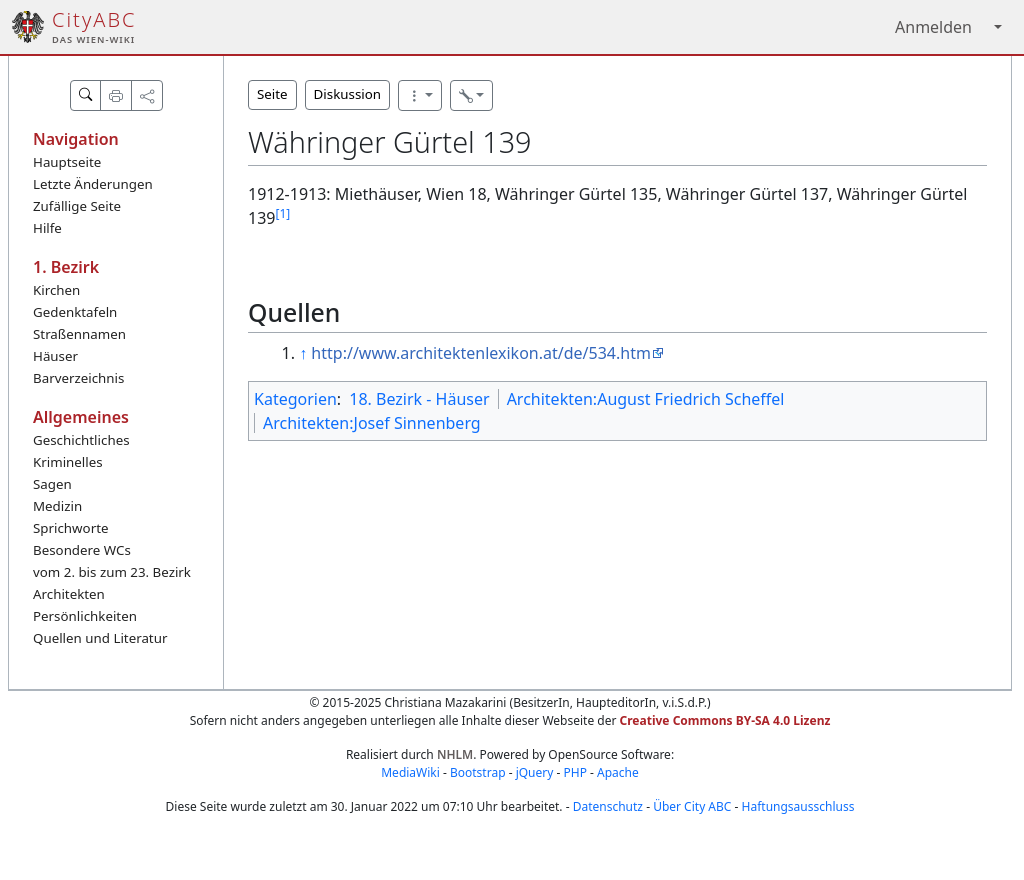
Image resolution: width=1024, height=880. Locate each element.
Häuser (55, 356)
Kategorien (295, 399)
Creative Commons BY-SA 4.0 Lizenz (725, 720)
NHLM (455, 754)
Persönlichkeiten (85, 616)
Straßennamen (79, 334)
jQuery (535, 772)
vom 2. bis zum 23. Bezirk (112, 572)
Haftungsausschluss (798, 806)
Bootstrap (478, 772)
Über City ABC (692, 806)
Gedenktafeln (75, 312)
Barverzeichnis (78, 378)
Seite (272, 94)
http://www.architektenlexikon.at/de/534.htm (481, 353)
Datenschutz (608, 806)
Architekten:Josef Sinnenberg (372, 423)
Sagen (52, 484)
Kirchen (56, 290)
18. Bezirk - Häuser (419, 399)
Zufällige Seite (77, 206)
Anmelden (933, 27)
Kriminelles (68, 462)
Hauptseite (67, 162)
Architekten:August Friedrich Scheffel (646, 399)
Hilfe (47, 228)
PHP (574, 772)
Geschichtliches (81, 440)
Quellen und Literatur (100, 638)
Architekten (69, 594)
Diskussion (347, 94)
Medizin (57, 506)
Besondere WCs (82, 550)
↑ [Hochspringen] (303, 353)
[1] (282, 213)
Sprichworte (70, 528)
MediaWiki (410, 772)
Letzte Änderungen (93, 184)
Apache (618, 772)
